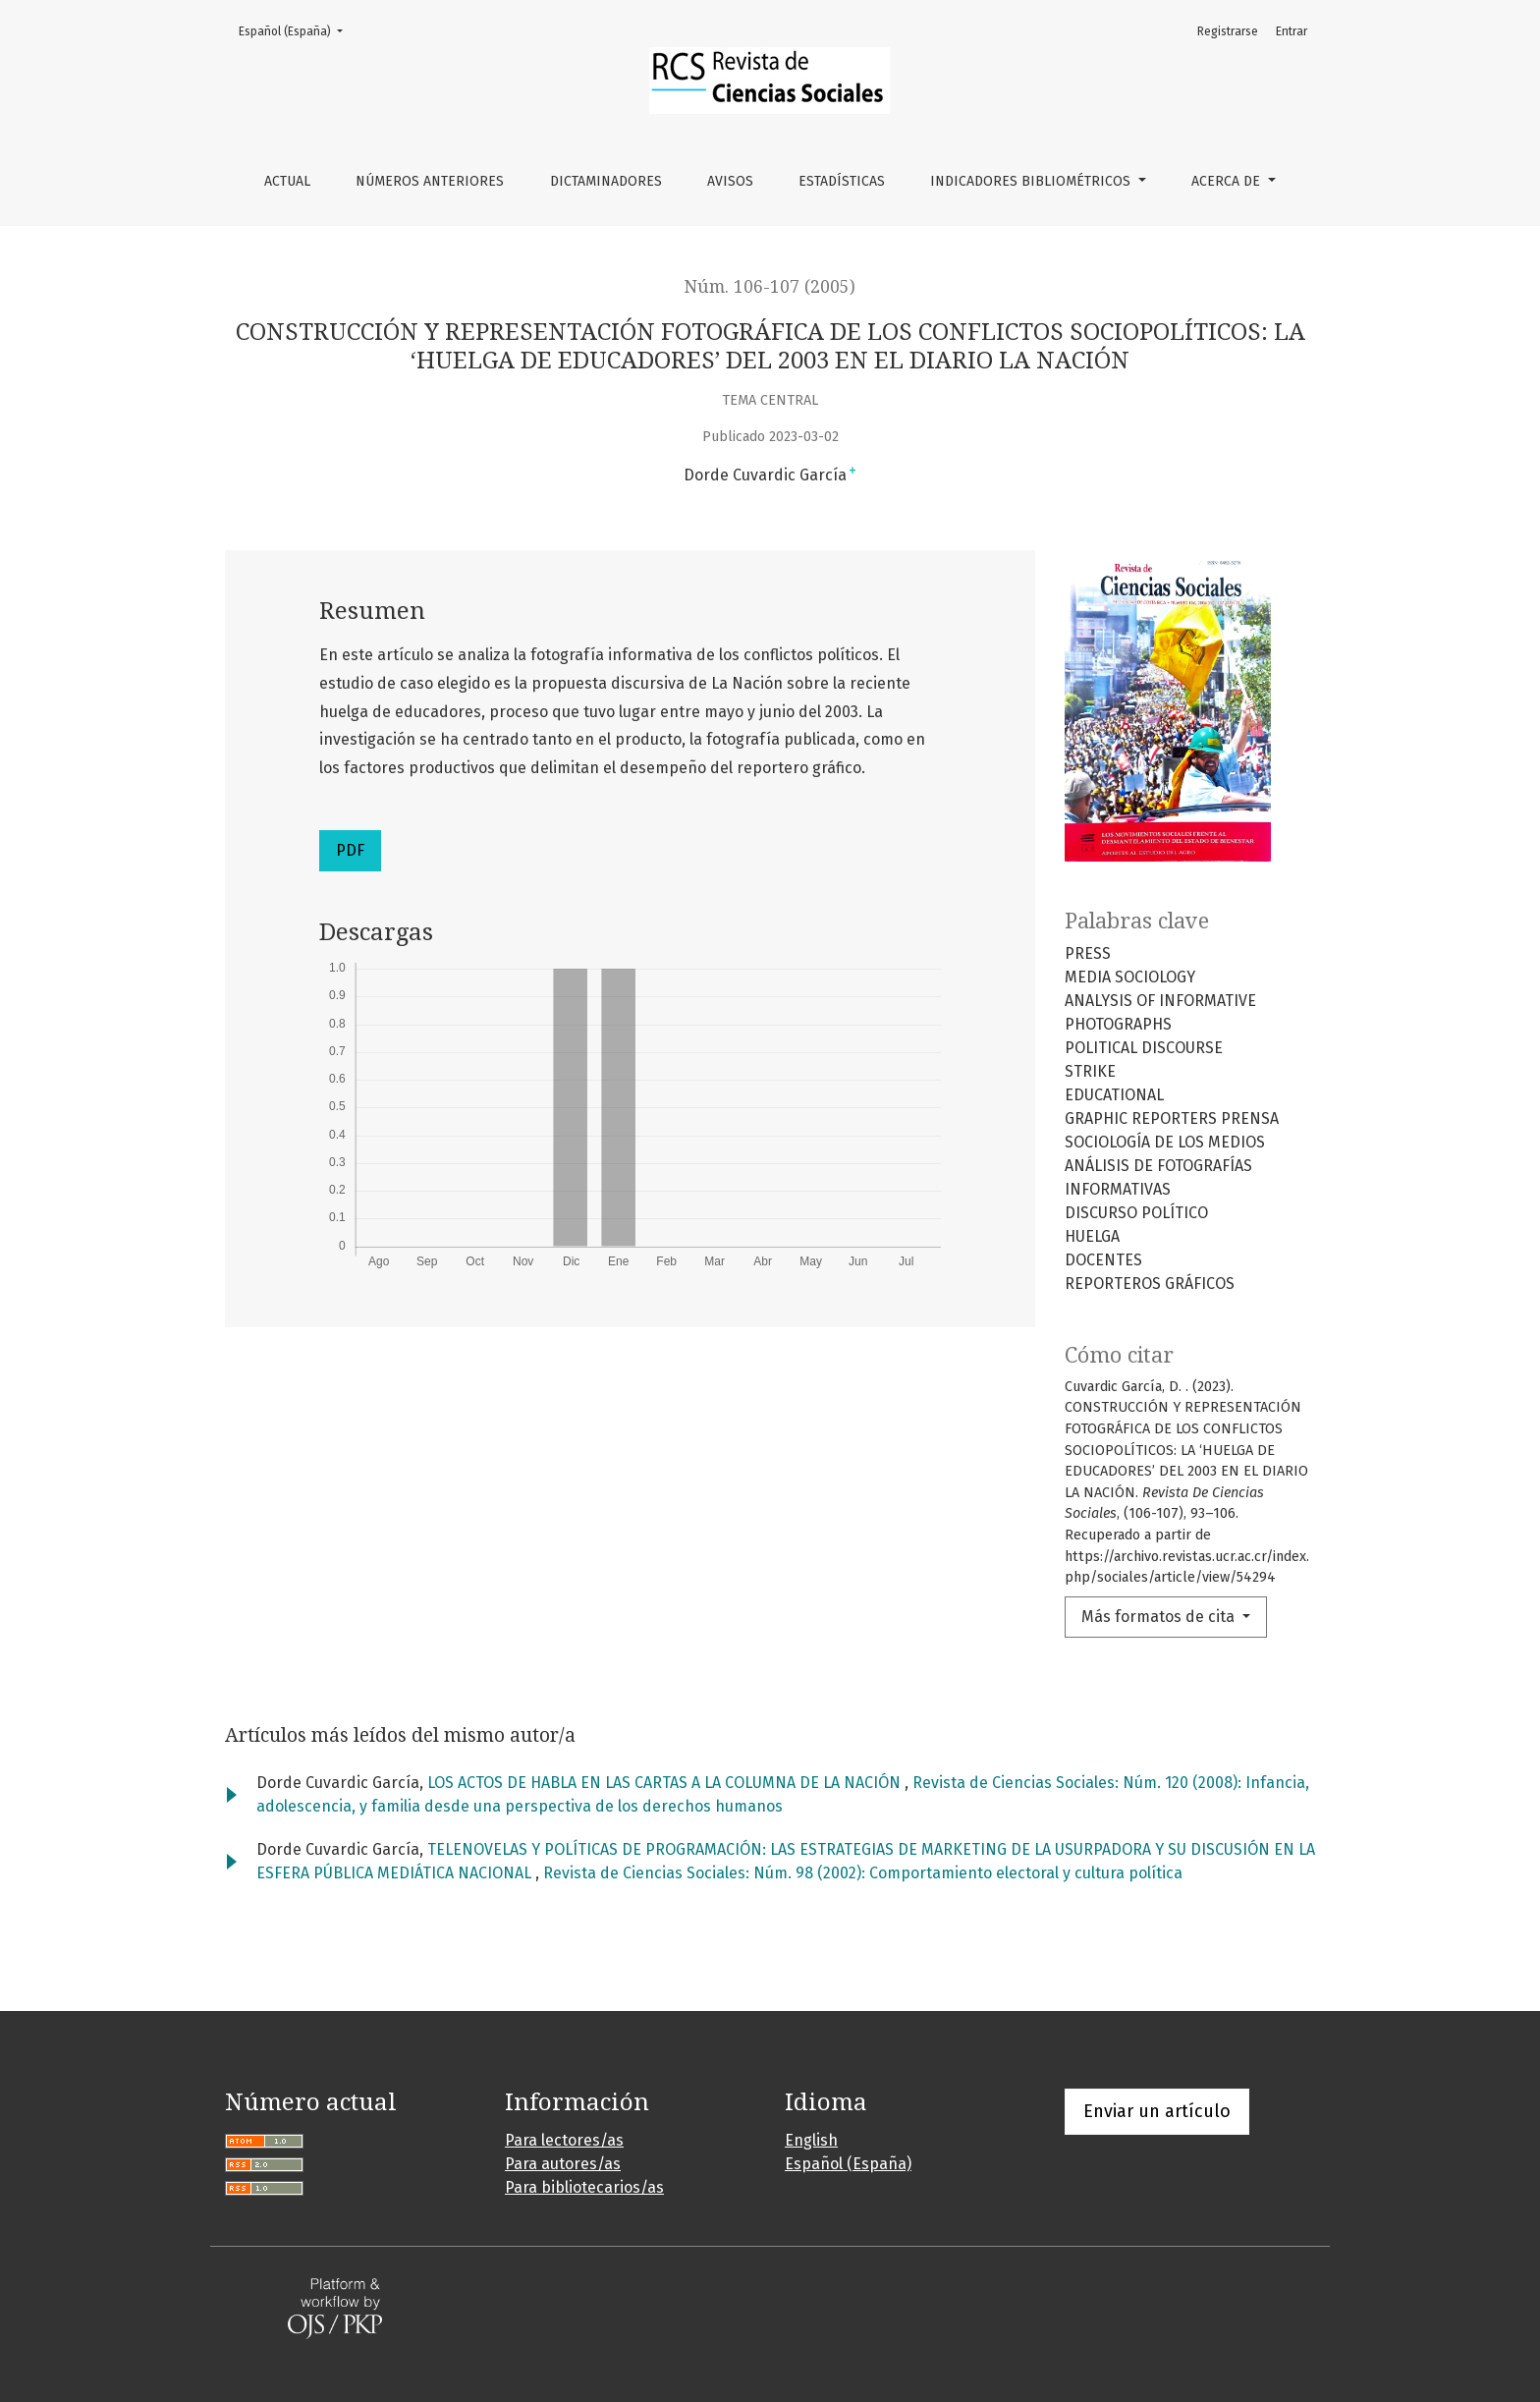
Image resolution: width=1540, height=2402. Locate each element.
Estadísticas (841, 181)
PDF (350, 850)
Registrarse (1227, 31)
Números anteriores (430, 181)
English (811, 2140)
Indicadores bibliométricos (1032, 181)
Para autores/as (563, 2163)
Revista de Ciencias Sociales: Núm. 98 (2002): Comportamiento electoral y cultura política (862, 1873)
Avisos (730, 181)
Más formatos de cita (1159, 1616)
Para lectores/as (564, 2140)
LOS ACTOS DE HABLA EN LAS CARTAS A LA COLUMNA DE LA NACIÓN (666, 1782)
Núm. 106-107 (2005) (770, 287)
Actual (287, 181)
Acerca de (1227, 181)
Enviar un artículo (1157, 2111)
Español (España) (297, 30)
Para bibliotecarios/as (584, 2187)
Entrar (1291, 31)
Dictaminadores (606, 181)
